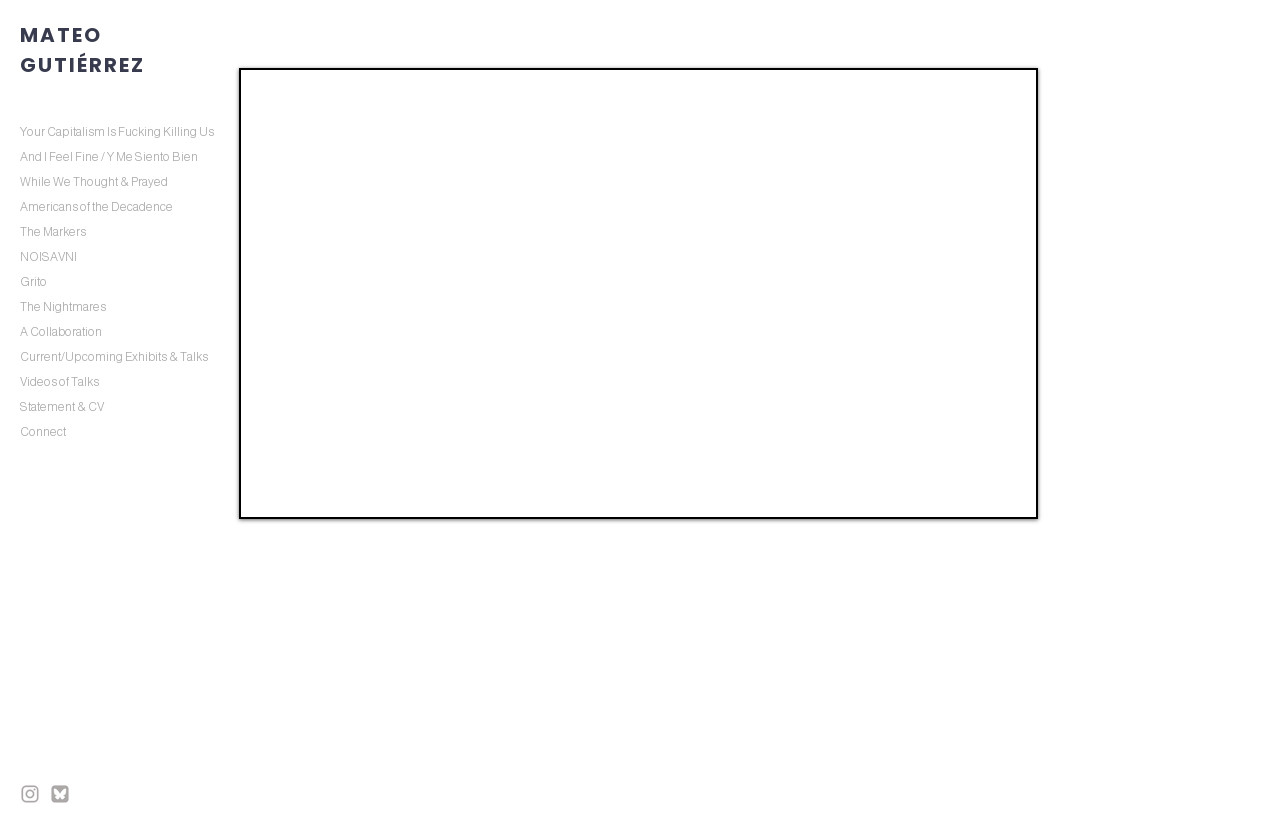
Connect (43, 432)
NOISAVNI (48, 257)
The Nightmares (63, 307)
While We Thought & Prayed (94, 182)
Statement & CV (62, 407)
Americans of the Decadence (96, 207)
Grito (33, 282)
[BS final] (60, 794)
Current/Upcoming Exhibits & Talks (114, 357)
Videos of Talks (59, 382)
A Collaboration (61, 332)
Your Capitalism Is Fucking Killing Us (117, 132)
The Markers (53, 232)
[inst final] (30, 794)
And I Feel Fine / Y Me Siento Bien (109, 157)
